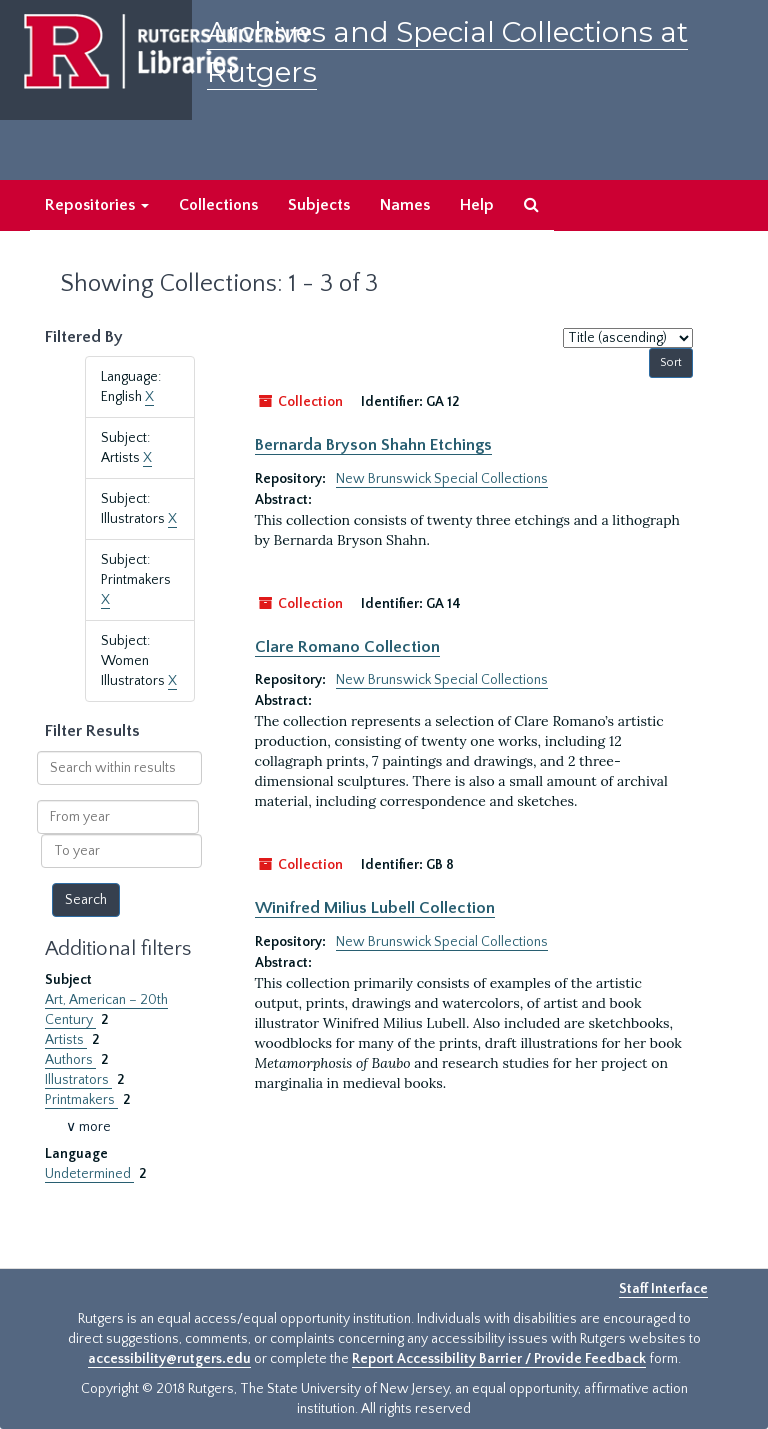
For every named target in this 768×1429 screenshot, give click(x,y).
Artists (66, 1040)
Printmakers (81, 1100)
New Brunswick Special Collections (442, 479)
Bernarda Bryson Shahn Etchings (373, 445)
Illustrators (78, 1080)
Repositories (97, 205)
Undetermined (89, 1174)
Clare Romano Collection (347, 647)
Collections (218, 205)
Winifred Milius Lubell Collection (375, 908)
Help (477, 205)
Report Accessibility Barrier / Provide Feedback (499, 1359)
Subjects (319, 205)
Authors (70, 1060)
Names (405, 205)
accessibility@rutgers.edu (169, 1359)
